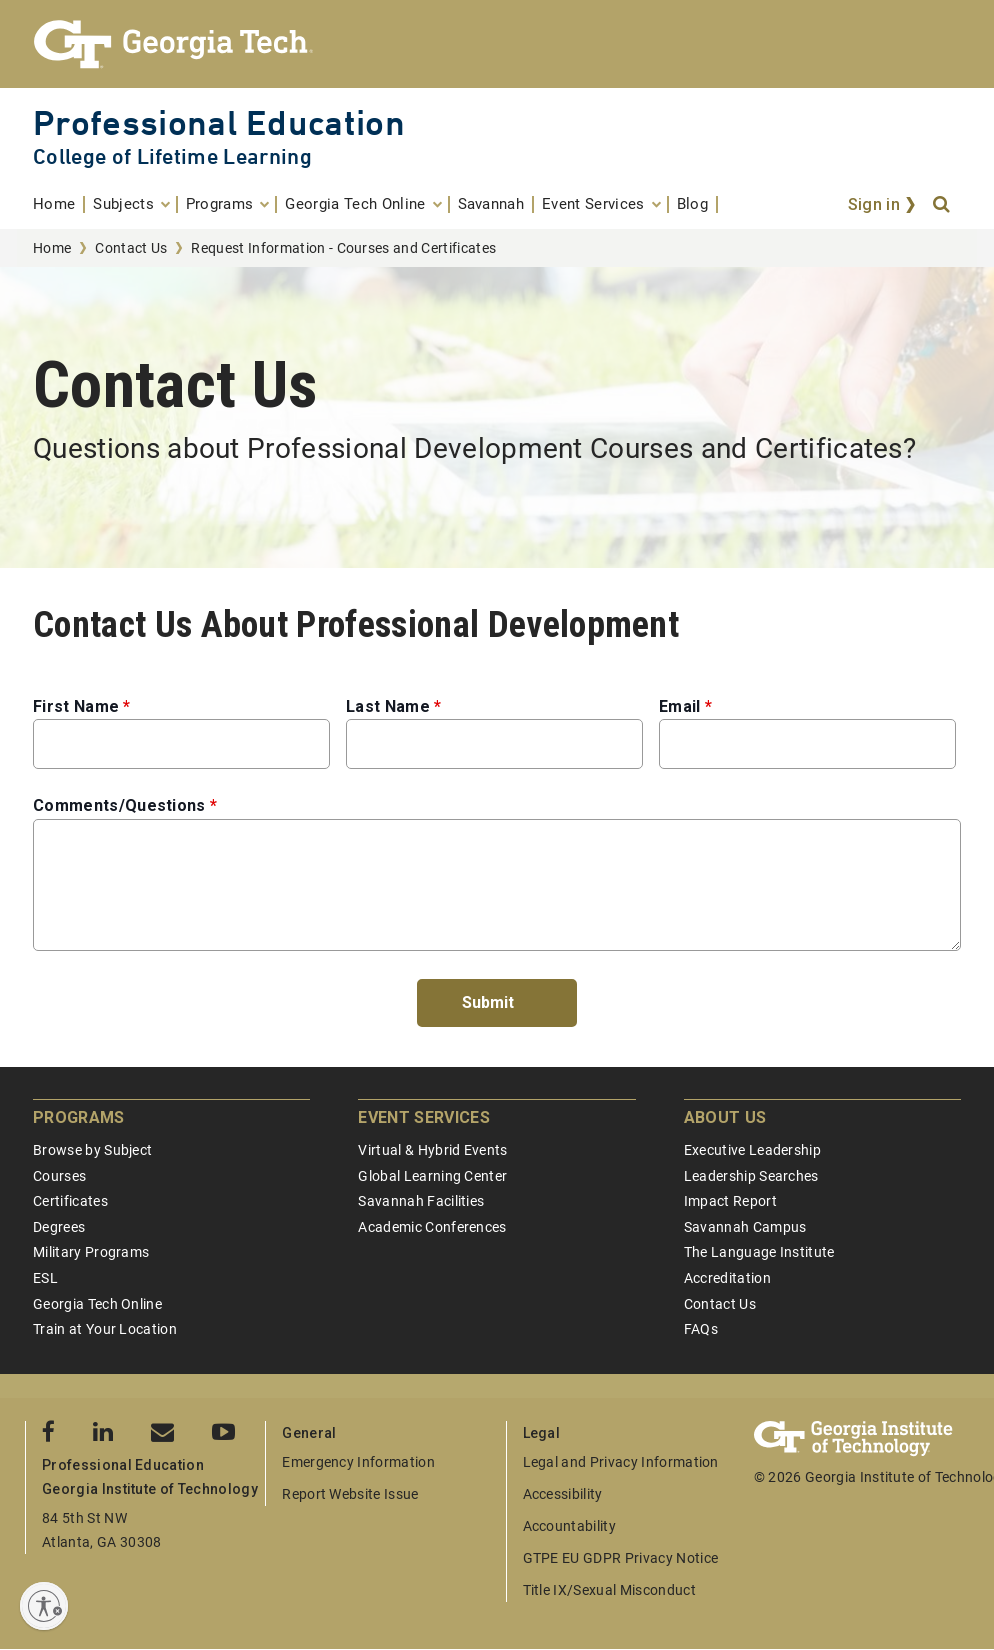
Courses (59, 1176)
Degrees (59, 1227)
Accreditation (727, 1278)
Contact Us (131, 248)
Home (52, 248)
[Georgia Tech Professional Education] (497, 44)
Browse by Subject (92, 1150)
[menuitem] (59, 204)
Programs (79, 1117)
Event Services (423, 1117)
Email (680, 706)
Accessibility (563, 1494)
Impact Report (730, 1201)
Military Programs (91, 1252)
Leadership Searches (751, 1176)
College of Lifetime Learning (172, 156)
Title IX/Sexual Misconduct (609, 1590)
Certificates (70, 1201)
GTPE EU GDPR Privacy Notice (621, 1558)
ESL (45, 1278)
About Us (725, 1117)
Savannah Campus (745, 1227)
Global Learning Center (432, 1176)
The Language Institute (759, 1252)
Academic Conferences (432, 1227)
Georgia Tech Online (97, 1304)
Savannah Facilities (421, 1201)
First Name (76, 706)
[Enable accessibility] (44, 1606)
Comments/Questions (119, 805)
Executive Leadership (752, 1150)
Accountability (569, 1526)
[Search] (943, 205)
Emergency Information (358, 1462)
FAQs (701, 1329)
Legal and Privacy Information (621, 1462)
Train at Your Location (105, 1329)
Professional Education (219, 122)
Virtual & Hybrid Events (432, 1150)
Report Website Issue (350, 1494)
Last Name (388, 706)
